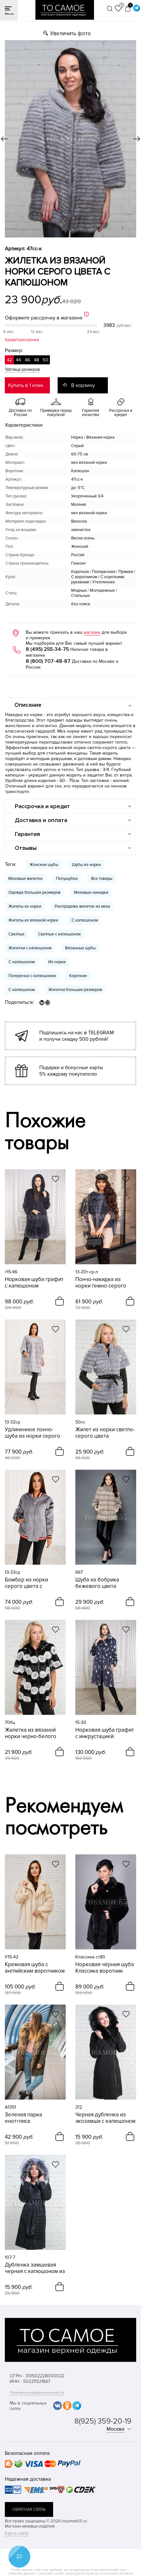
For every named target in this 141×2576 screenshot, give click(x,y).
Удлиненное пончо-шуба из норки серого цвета (32, 1432)
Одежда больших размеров (34, 892)
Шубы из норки (86, 864)
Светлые (16, 934)
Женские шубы (44, 864)
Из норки (57, 962)
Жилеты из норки (24, 906)
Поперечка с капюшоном (32, 975)
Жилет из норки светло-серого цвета (105, 1432)
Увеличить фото (70, 33)
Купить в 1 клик (25, 385)
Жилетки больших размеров (75, 989)
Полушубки (67, 878)
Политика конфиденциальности (37, 2392)
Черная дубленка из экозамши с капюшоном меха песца (105, 2118)
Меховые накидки (91, 892)
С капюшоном (84, 920)
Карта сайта (16, 2533)
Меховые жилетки (25, 878)
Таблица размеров (22, 369)
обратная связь (29, 2509)
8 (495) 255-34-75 (47, 649)
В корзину (83, 385)
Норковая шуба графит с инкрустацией (104, 1733)
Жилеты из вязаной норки (33, 920)
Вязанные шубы (80, 948)
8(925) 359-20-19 (102, 2421)
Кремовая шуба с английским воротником (35, 1967)
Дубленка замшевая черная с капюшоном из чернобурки (35, 2268)
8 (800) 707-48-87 (48, 661)
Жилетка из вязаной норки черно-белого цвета (30, 1733)
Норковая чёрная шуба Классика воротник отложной (104, 1967)
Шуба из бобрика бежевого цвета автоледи (97, 1583)
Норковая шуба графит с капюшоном (34, 1282)
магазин (92, 632)
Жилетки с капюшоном (30, 948)
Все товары (101, 878)
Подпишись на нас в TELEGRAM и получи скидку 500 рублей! (76, 1035)
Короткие (78, 975)
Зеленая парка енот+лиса (23, 2118)
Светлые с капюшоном (59, 934)
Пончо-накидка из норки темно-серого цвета (100, 1282)
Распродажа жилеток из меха (82, 906)
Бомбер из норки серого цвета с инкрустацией (26, 1583)
